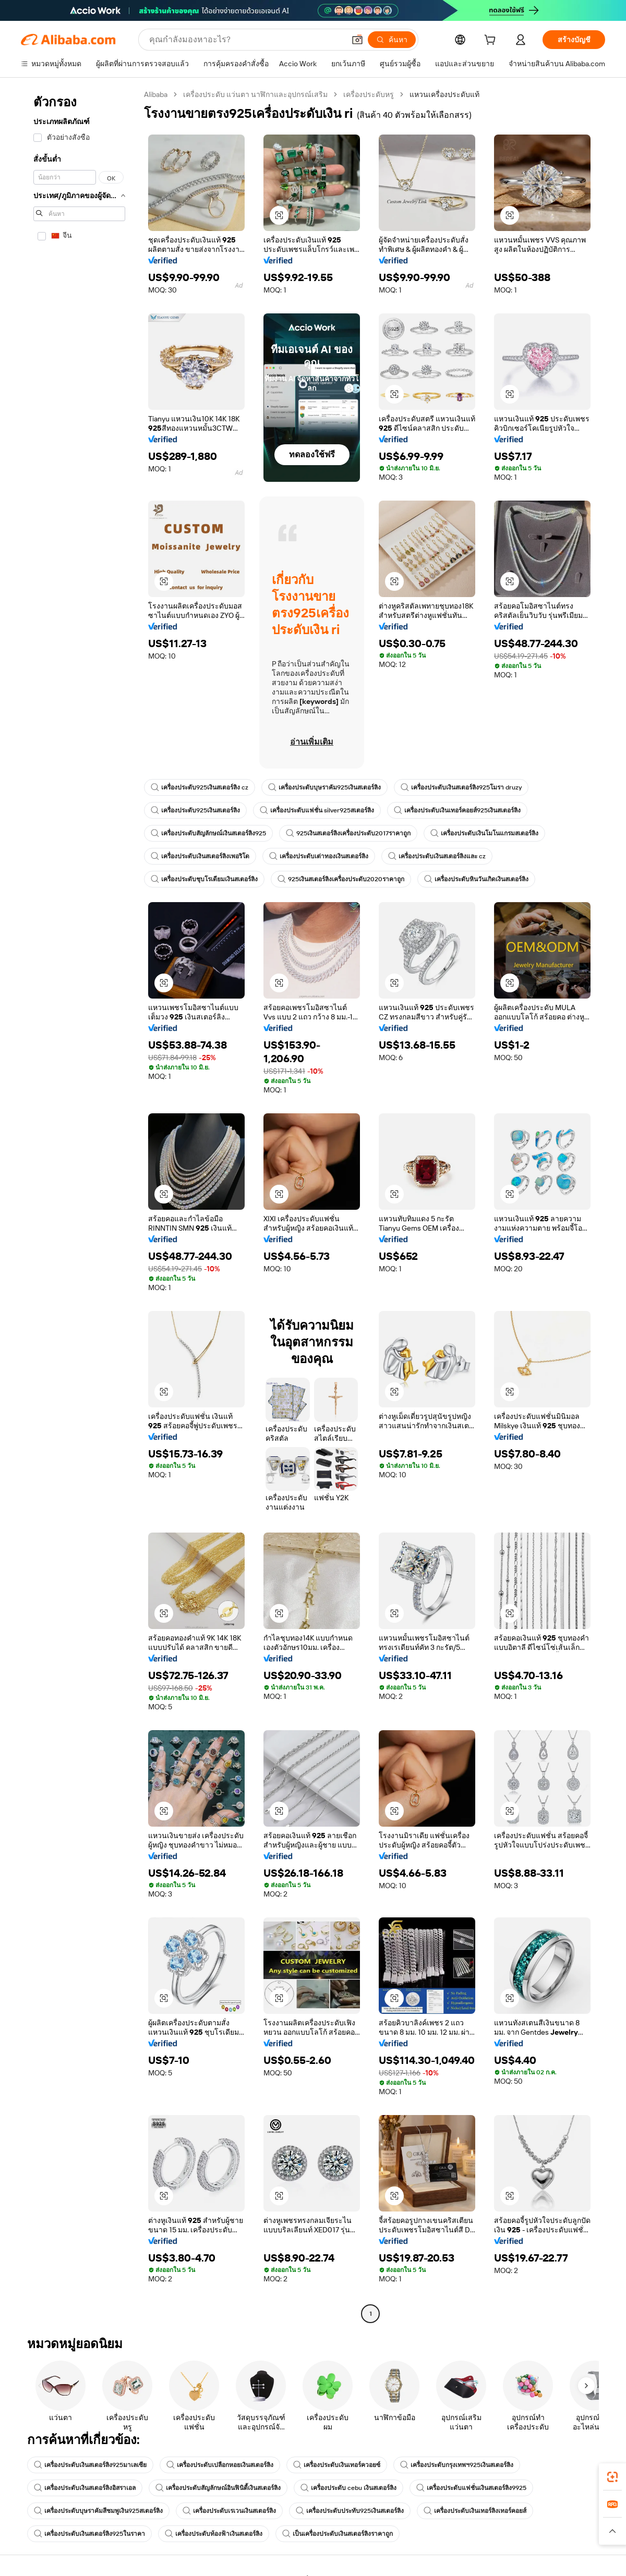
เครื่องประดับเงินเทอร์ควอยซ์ (336, 2465)
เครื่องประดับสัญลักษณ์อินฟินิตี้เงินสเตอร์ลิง (218, 2488)
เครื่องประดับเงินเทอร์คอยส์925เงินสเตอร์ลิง (457, 810)
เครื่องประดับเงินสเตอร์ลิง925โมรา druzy (461, 787)
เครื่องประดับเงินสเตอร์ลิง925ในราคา (89, 2534)
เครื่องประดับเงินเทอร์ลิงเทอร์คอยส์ (475, 2511)
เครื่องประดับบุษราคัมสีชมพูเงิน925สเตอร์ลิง (98, 2511)
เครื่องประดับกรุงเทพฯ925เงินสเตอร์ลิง (456, 2465)
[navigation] (79, 1205)
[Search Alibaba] (246, 39)
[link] (612, 2476)
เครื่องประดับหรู (368, 94)
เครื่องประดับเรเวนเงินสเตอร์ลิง (229, 2511)
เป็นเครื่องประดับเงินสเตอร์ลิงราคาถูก (337, 2534)
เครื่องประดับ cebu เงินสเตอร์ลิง (348, 2488)
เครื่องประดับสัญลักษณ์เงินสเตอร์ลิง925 (208, 833)
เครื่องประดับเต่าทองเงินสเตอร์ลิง (318, 856)
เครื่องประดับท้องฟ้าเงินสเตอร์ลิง (213, 2534)
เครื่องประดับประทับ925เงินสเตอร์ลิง (350, 2511)
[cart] (492, 41)
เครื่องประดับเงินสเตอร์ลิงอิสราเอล (85, 2488)
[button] (357, 39)
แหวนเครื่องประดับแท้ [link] (444, 94)
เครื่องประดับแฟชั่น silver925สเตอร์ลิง (317, 810)
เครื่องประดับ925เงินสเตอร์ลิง (195, 810)
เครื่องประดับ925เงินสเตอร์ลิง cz (199, 787)
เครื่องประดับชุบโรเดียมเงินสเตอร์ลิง (204, 879)
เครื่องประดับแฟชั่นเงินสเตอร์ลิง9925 (471, 2488)
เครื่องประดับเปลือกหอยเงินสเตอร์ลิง (219, 2465)
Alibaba (155, 94)
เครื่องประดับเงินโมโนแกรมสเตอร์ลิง (484, 833)
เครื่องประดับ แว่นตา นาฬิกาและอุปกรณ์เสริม (255, 94)
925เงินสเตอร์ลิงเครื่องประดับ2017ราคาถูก (348, 833)
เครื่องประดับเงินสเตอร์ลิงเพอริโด (200, 856)
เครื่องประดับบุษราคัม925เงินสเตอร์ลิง (324, 787)
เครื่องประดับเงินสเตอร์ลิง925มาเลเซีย (90, 2465)
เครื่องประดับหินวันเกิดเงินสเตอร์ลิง (476, 879)
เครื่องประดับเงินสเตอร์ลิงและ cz (437, 856)
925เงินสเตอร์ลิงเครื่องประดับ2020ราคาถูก (341, 879)
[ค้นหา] (392, 39)
